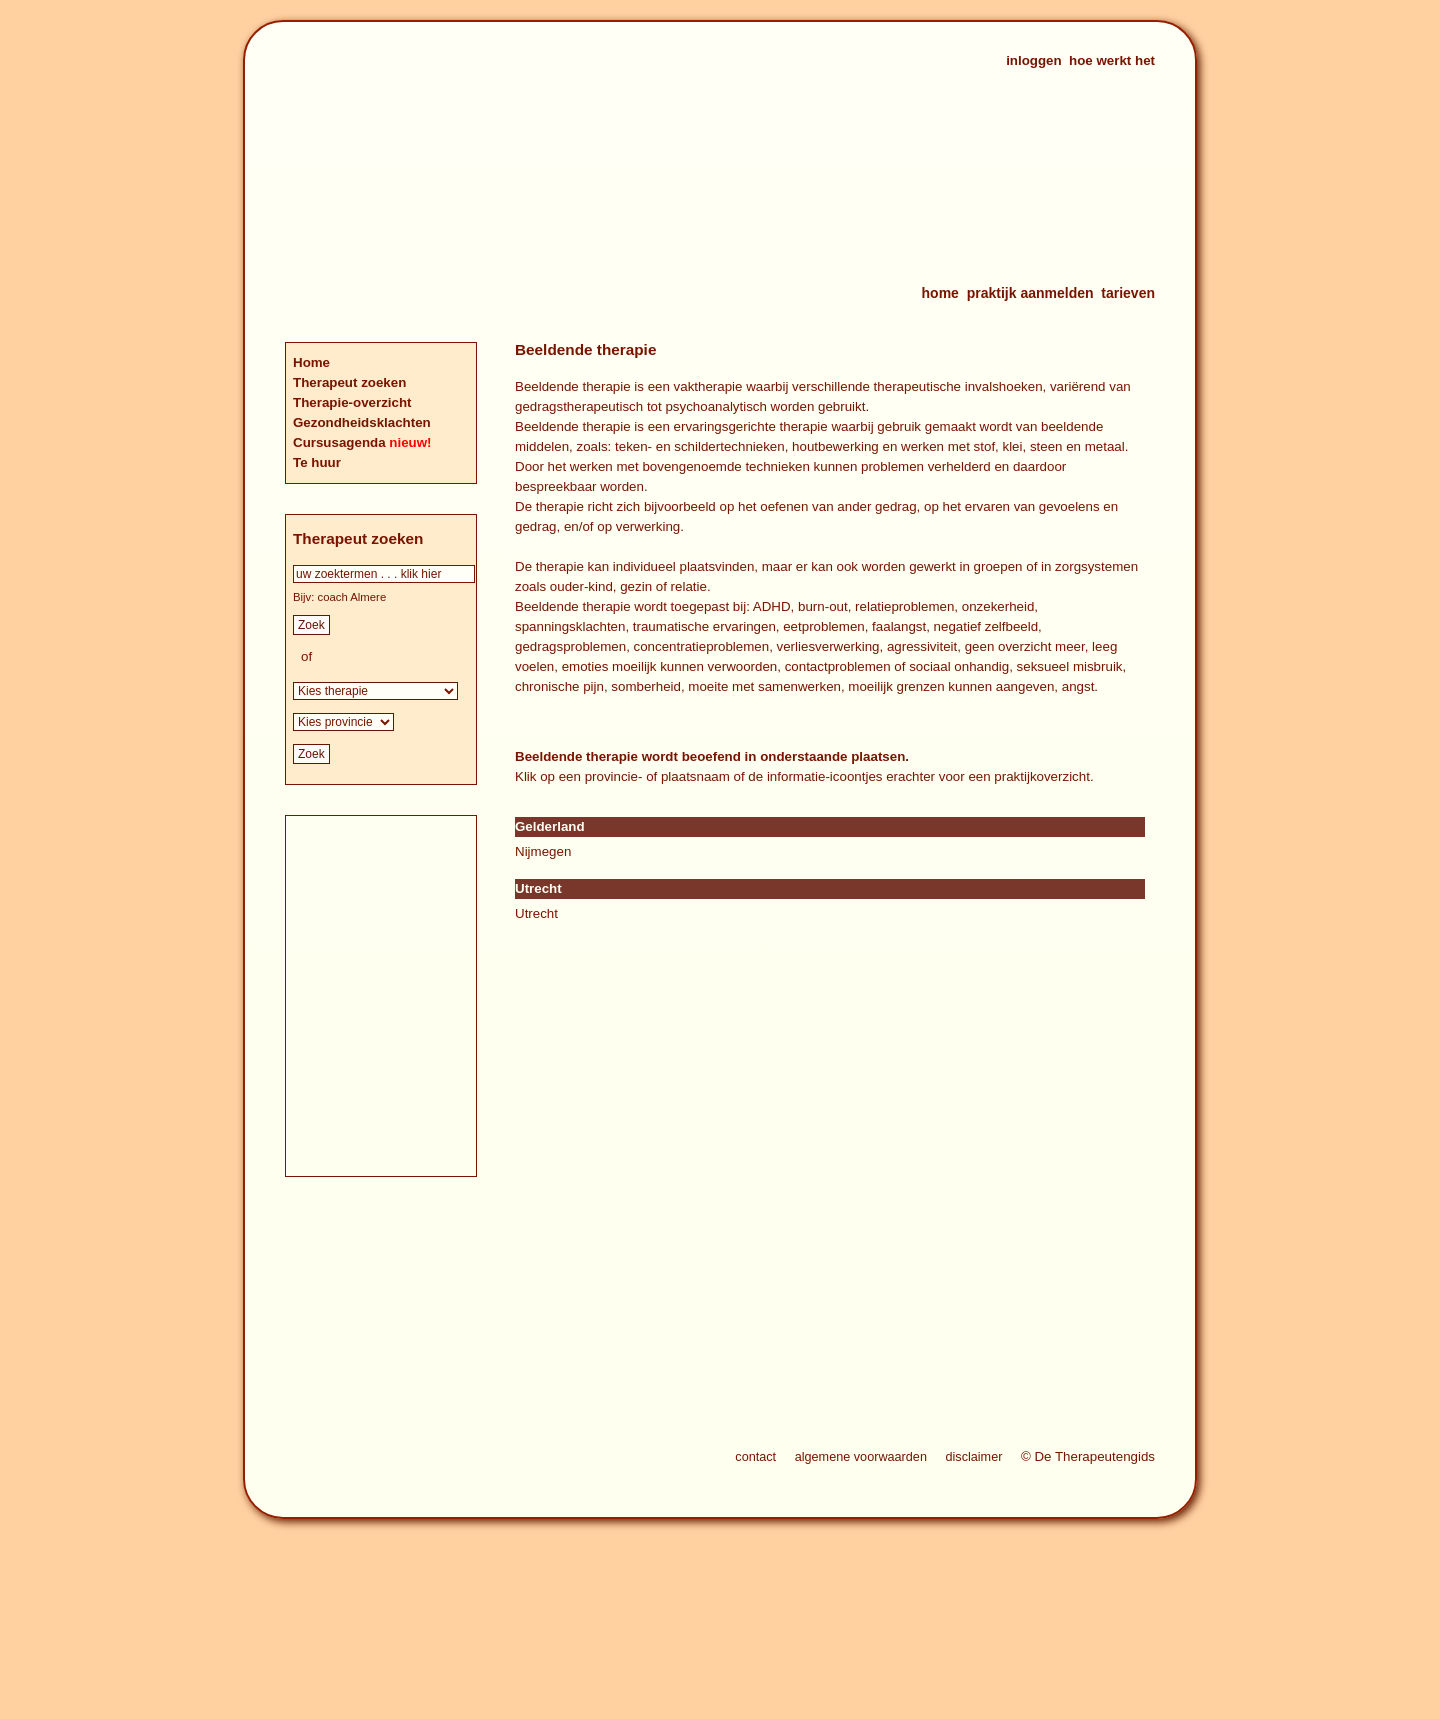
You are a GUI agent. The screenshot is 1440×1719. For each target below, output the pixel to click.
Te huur (317, 462)
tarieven (1128, 293)
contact (755, 1457)
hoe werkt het (1112, 60)
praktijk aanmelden (1030, 293)
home (940, 293)
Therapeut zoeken (349, 382)
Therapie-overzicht (352, 402)
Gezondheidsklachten (362, 422)
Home (311, 362)
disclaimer (973, 1457)
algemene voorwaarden (861, 1457)
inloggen (1034, 60)
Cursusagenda (341, 442)
